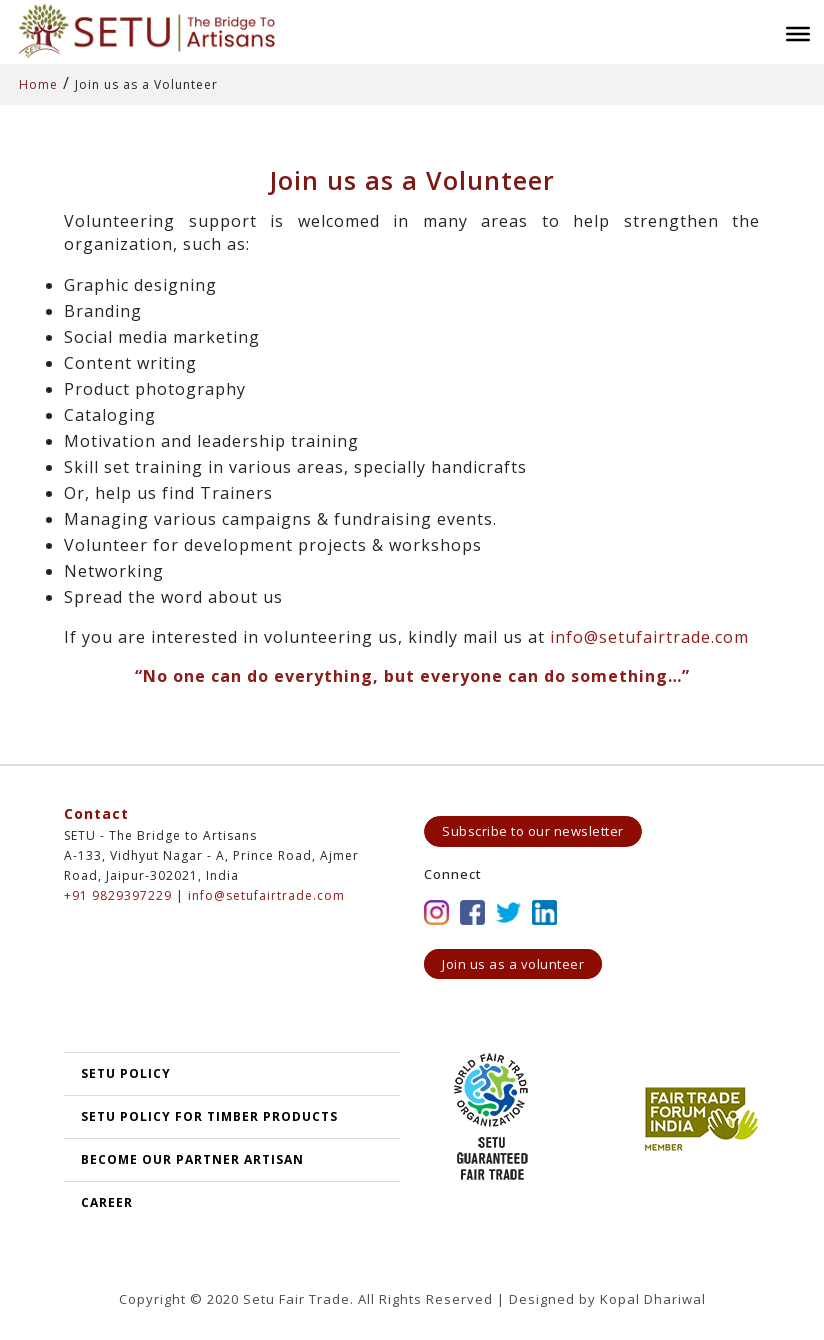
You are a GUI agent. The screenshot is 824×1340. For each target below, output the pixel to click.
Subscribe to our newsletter (533, 831)
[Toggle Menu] (798, 34)
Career (107, 1202)
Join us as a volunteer (513, 964)
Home (38, 84)
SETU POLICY (126, 1073)
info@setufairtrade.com (649, 637)
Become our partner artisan (192, 1159)
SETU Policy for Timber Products (209, 1116)
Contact (96, 813)
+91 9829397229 (118, 895)
